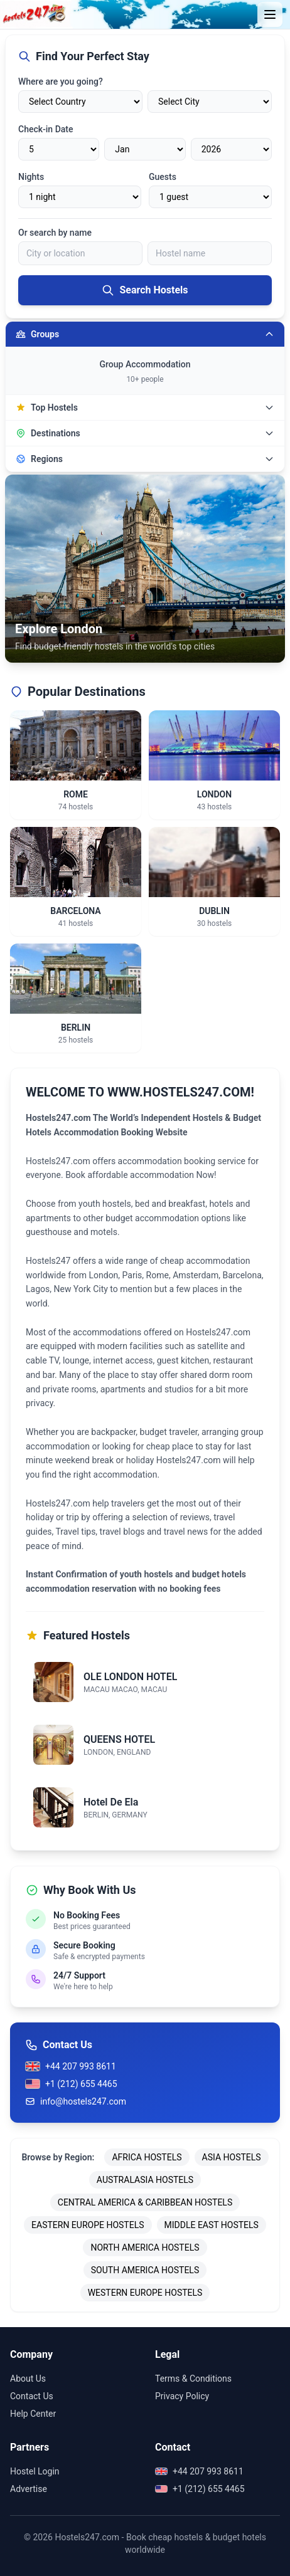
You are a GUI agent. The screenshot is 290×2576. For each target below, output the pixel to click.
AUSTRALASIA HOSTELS (145, 2180)
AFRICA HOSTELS (146, 2157)
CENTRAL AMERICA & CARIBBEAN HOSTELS (145, 2202)
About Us (28, 2379)
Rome (157, 1275)
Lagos (38, 1289)
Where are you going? (60, 81)
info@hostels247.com (75, 2101)
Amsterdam (195, 1275)
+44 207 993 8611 (70, 2066)
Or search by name (55, 233)
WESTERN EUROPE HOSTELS (145, 2293)
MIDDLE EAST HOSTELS (211, 2225)
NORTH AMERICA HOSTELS (144, 2247)
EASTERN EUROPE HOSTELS (87, 2225)
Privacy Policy (182, 2396)
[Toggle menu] (269, 14)
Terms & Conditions (193, 2379)
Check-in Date (45, 129)
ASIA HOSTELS (231, 2157)
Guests (162, 177)
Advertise (28, 2489)
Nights (31, 177)
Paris (132, 1275)
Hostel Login (35, 2471)
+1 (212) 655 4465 (71, 2084)
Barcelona (241, 1275)
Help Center (33, 2414)
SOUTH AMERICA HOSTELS (145, 2270)
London (103, 1275)
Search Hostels (145, 290)
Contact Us (31, 2396)
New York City (80, 1289)
